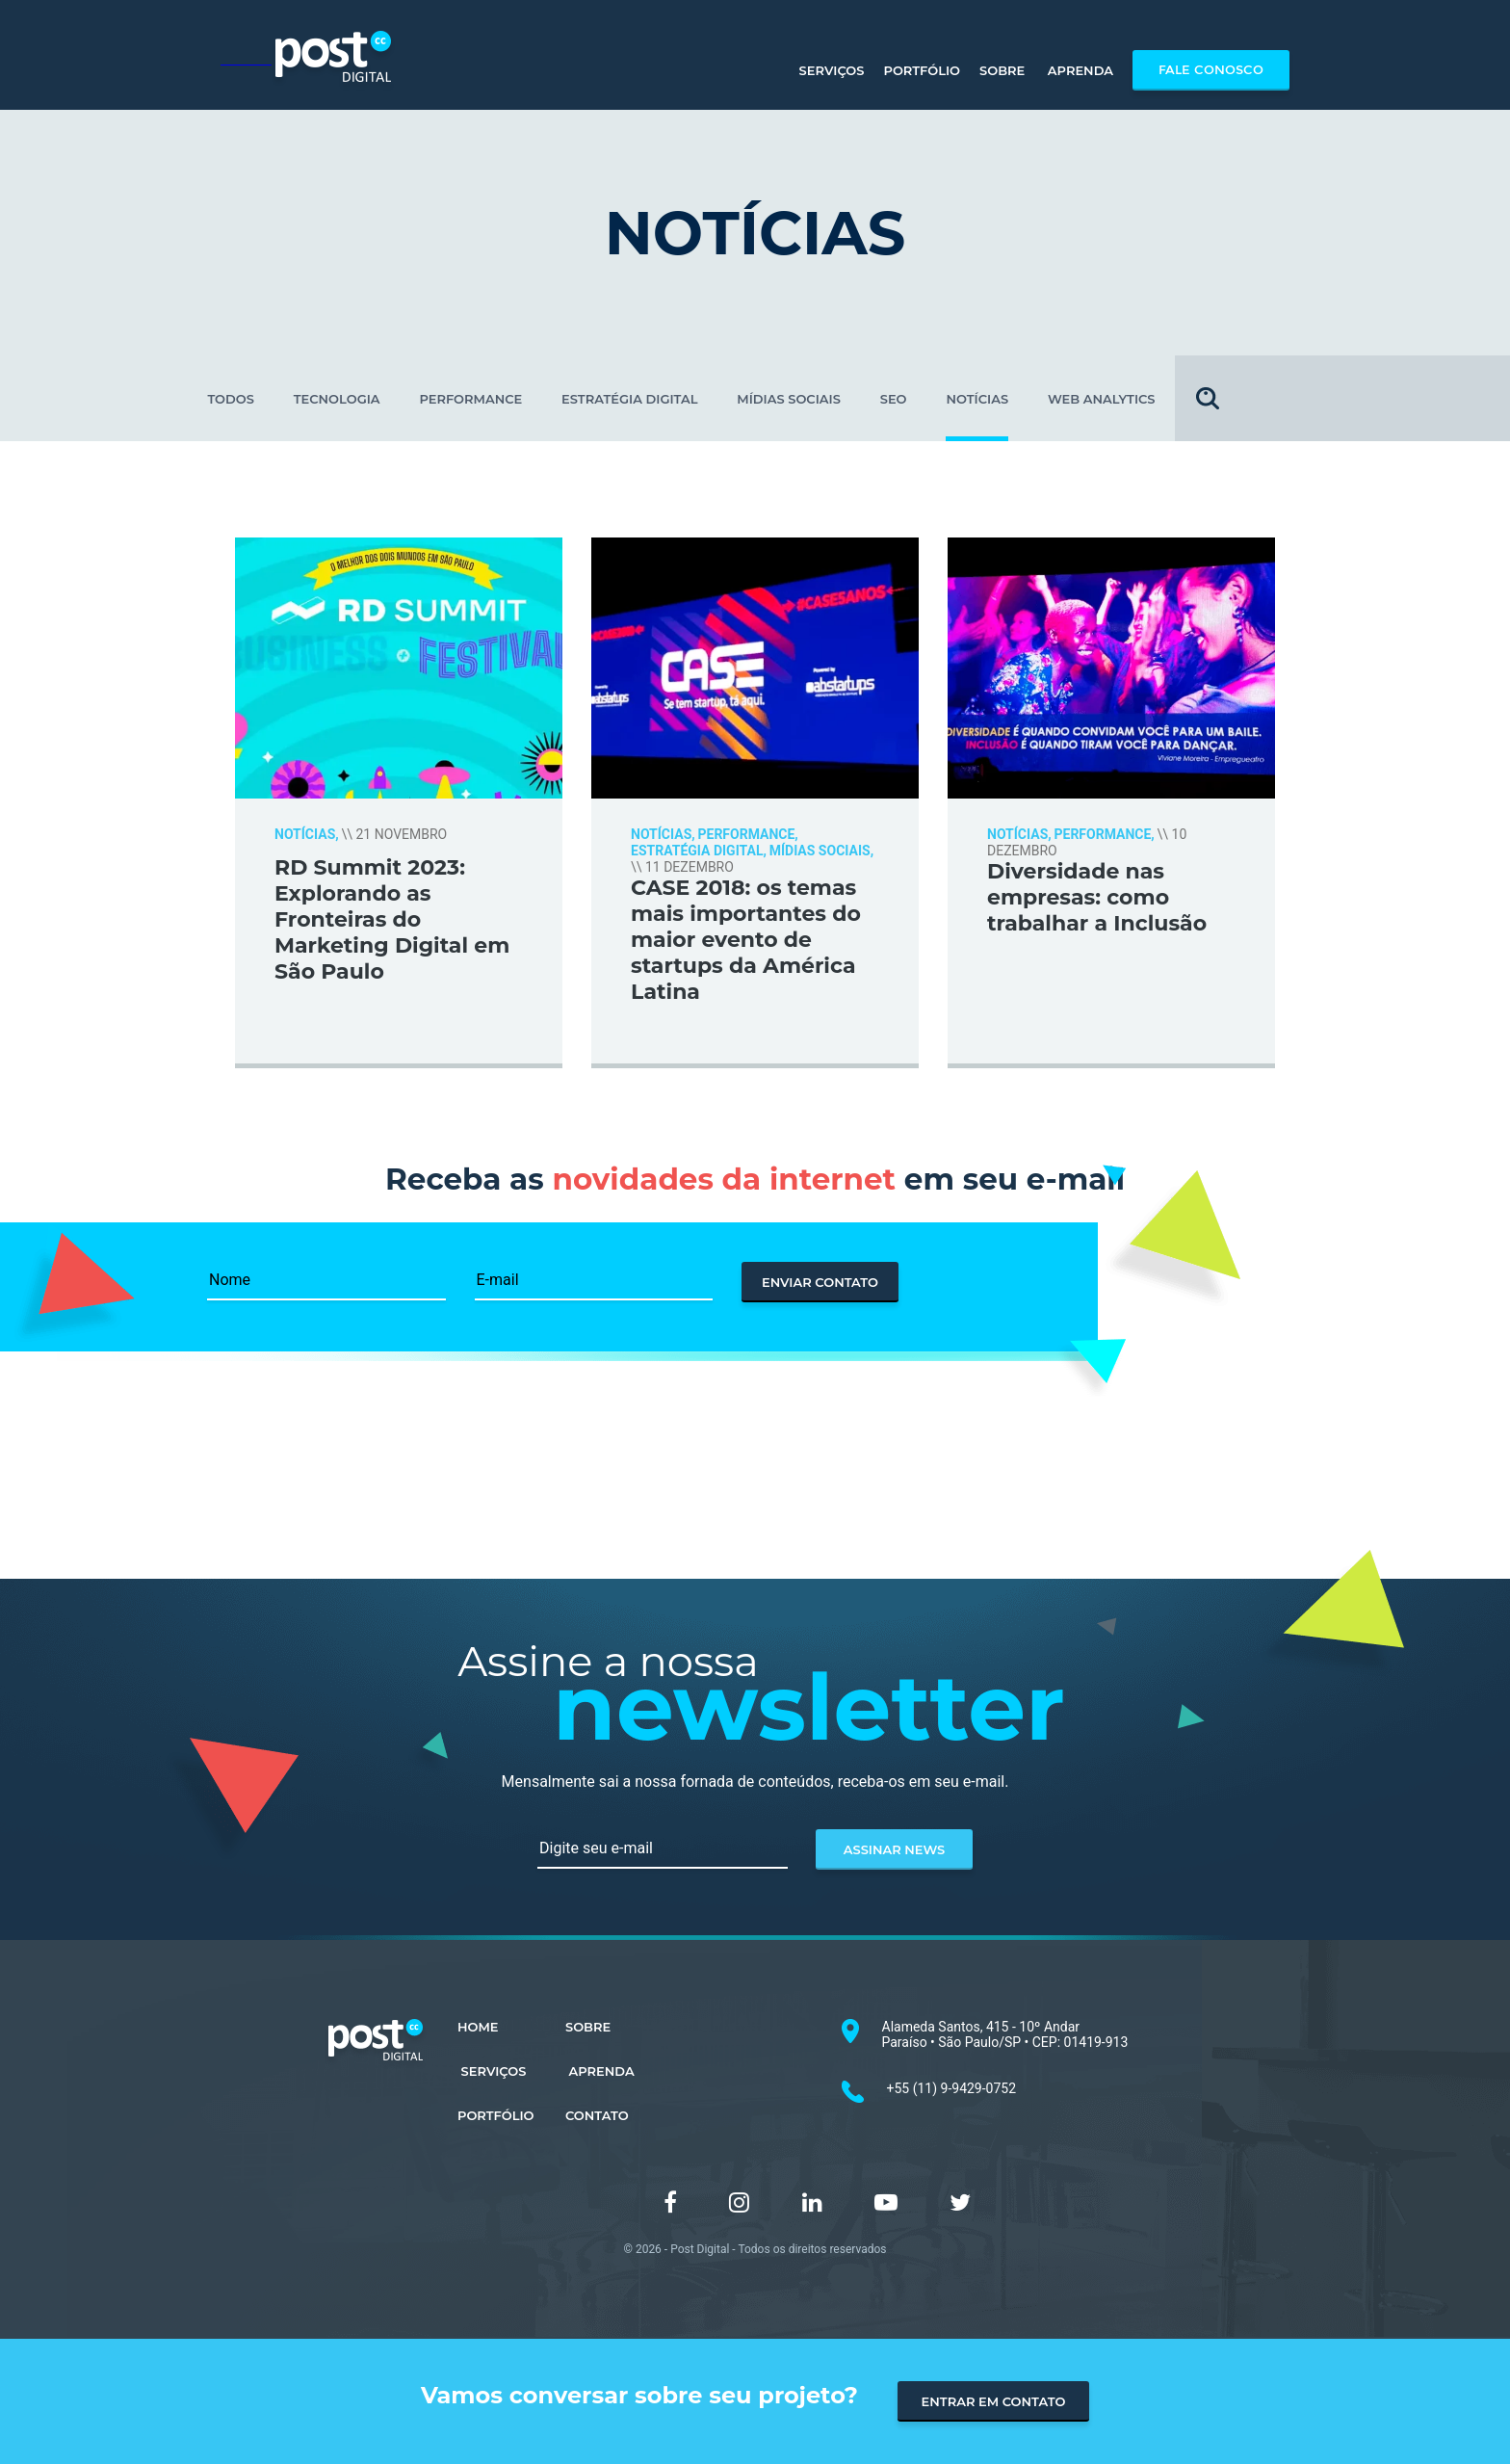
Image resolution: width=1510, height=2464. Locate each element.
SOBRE (588, 2026)
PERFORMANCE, (747, 834)
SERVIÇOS (491, 2071)
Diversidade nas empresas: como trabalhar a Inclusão (1097, 897)
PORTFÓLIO (495, 2115)
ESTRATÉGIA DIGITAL (629, 398)
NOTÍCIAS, (306, 834)
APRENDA (600, 2071)
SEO (893, 398)
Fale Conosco (1211, 70)
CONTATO (597, 2115)
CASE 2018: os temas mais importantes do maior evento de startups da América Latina (746, 940)
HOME (478, 2026)
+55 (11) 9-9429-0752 (952, 2088)
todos (230, 398)
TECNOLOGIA (337, 398)
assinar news (895, 1849)
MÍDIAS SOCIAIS (789, 398)
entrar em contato (994, 2401)
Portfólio (921, 70)
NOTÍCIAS (977, 398)
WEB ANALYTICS (1102, 398)
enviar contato (820, 1282)
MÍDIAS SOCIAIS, (821, 850)
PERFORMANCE (470, 398)
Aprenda (1078, 70)
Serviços (829, 70)
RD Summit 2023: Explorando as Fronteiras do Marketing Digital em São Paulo (391, 919)
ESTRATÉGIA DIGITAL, (699, 850)
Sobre (1002, 70)
